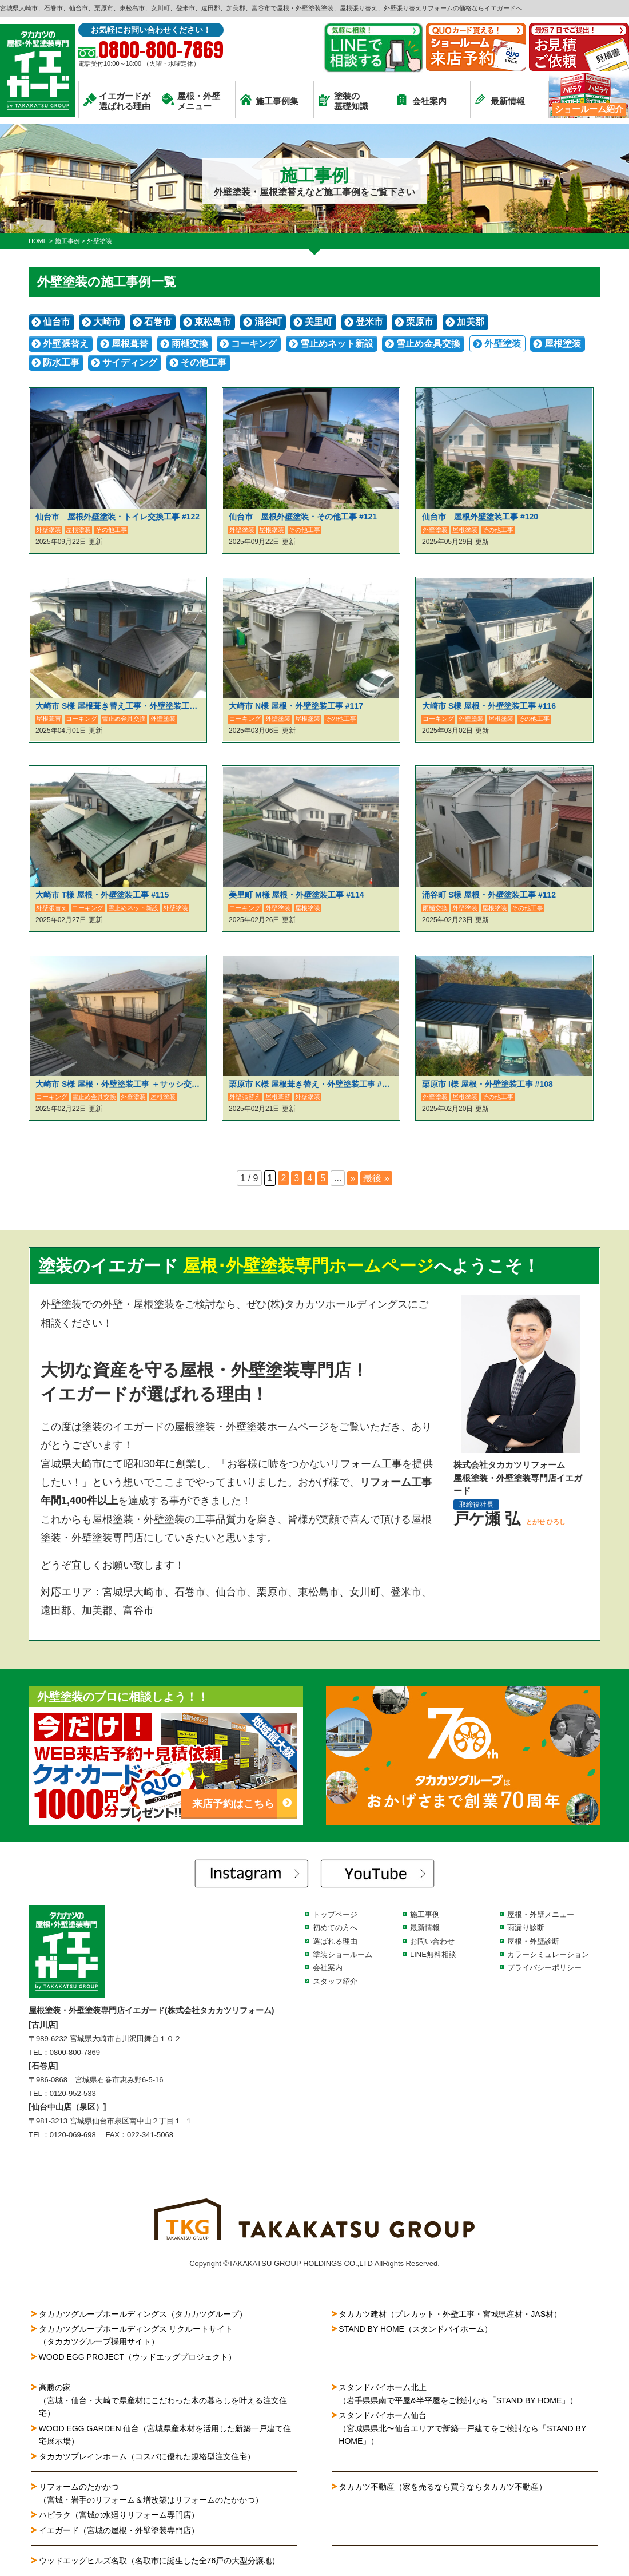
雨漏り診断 (525, 1927)
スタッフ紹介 (335, 1981)
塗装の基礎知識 (343, 101)
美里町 (318, 322)
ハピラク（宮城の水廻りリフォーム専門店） (119, 2514)
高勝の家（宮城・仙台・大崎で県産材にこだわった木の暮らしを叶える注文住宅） (163, 2400)
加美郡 (470, 322)
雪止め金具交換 (428, 343)
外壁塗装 (502, 343)
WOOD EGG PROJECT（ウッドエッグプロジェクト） (137, 2356)
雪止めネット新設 (336, 343)
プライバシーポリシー (544, 1967)
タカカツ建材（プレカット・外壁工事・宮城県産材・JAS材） (450, 2314)
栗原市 (419, 322)
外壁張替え (66, 343)
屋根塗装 (562, 343)
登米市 (369, 322)
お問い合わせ (432, 1941)
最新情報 (500, 100)
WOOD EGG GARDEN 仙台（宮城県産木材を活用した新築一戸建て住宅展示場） (165, 2435)
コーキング (254, 343)
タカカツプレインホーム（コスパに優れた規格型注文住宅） (147, 2456)
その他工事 (203, 362)
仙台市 (56, 322)
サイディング (129, 362)
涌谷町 (268, 322)
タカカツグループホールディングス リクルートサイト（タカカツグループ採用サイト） (136, 2335)
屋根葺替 (130, 343)
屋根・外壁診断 (533, 1941)
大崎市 (107, 322)
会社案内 (422, 100)
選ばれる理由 (335, 1941)
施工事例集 (269, 100)
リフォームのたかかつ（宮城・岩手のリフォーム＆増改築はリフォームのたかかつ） (151, 2493)
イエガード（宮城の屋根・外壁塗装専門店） (119, 2530)
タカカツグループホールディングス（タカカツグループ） (143, 2314)
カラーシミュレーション (548, 1954)
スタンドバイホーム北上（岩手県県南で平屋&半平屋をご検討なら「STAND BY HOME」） (458, 2393)
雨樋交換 (190, 343)
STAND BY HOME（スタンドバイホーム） (415, 2328)
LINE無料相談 (433, 1954)
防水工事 (61, 362)
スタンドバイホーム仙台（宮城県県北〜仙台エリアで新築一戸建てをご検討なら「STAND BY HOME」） (462, 2428)
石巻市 (158, 322)
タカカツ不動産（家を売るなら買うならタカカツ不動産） (443, 2486)
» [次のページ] (352, 1178)
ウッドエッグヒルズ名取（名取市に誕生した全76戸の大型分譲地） (163, 2560)
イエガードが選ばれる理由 (116, 101)
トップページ (335, 1914)
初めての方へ (335, 1927)
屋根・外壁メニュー (191, 101)
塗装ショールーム (342, 1954)
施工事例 (425, 1914)
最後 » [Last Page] (376, 1178)
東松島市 (212, 322)
